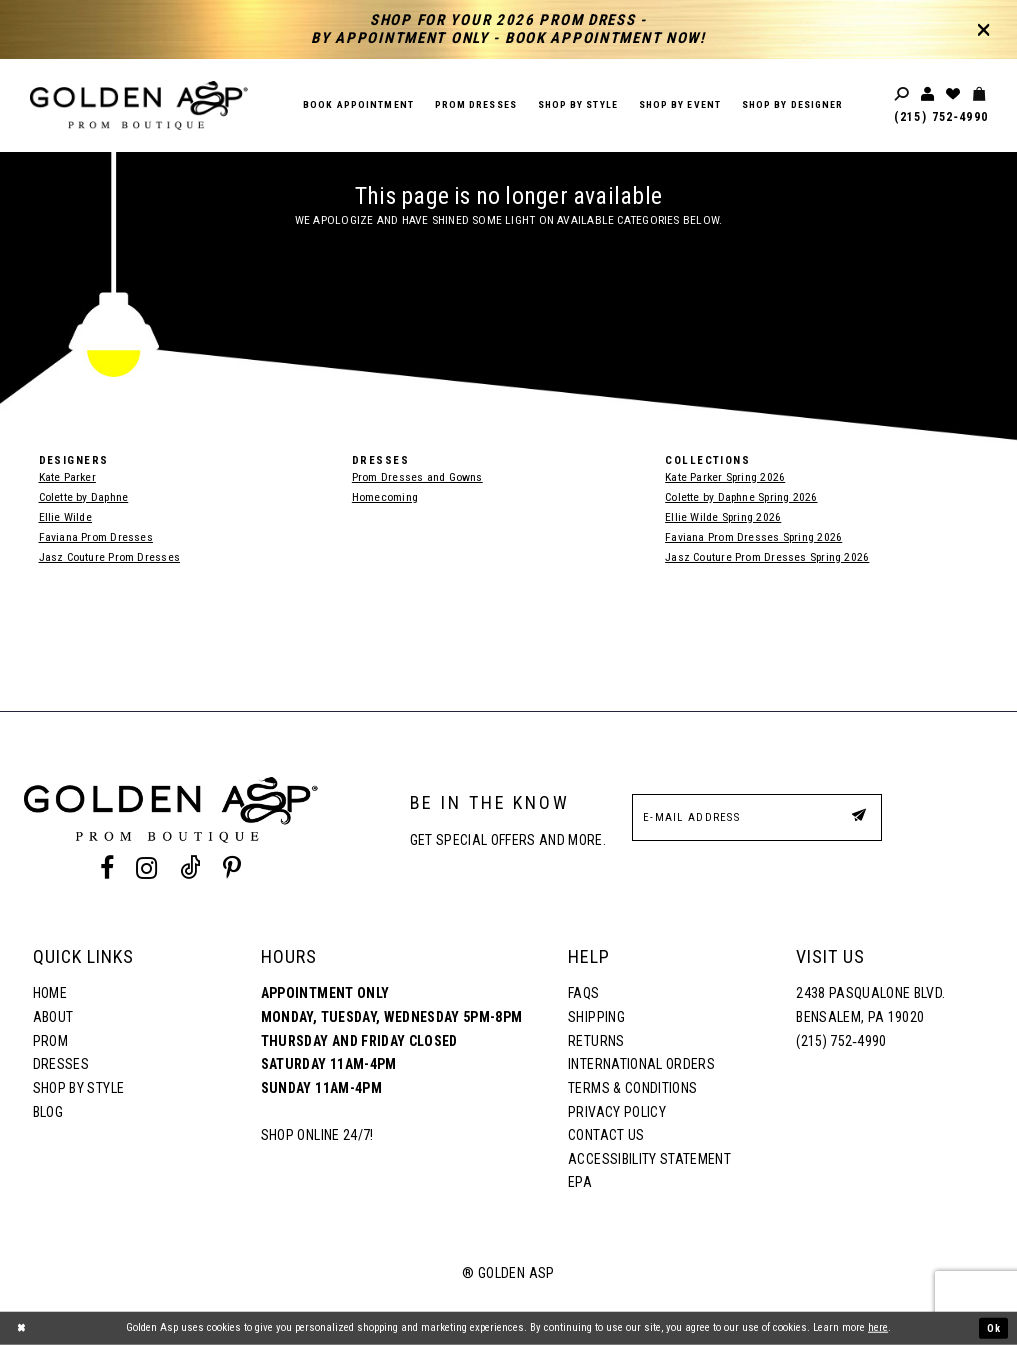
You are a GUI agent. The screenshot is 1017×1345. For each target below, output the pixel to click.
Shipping (596, 1017)
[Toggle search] (903, 94)
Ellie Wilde (65, 517)
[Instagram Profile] (147, 868)
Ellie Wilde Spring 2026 (723, 517)
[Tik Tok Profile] (190, 868)
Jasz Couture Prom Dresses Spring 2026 (767, 557)
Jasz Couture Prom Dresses (110, 557)
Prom (50, 1041)
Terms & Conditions (632, 1088)
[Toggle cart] (980, 94)
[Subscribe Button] (858, 816)
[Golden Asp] (139, 105)
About (53, 1017)
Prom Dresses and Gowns (417, 477)
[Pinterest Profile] (231, 868)
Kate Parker (67, 477)
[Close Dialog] (22, 1328)
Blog (48, 1112)
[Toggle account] (929, 94)
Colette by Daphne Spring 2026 (741, 497)
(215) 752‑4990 (941, 117)
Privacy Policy (617, 1112)
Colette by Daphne (84, 497)
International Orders (641, 1064)
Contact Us (606, 1135)
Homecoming (385, 497)
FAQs (583, 993)
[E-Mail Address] (757, 817)
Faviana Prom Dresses (96, 537)
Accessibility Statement (649, 1159)
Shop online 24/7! (317, 1135)
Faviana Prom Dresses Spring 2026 (753, 537)
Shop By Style (78, 1088)
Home (50, 993)
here (878, 1327)
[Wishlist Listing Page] (954, 94)
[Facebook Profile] (107, 868)
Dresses (61, 1064)
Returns (596, 1041)
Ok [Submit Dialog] (993, 1327)
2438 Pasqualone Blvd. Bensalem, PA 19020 (870, 1005)
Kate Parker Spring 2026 (725, 477)
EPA (580, 1182)
